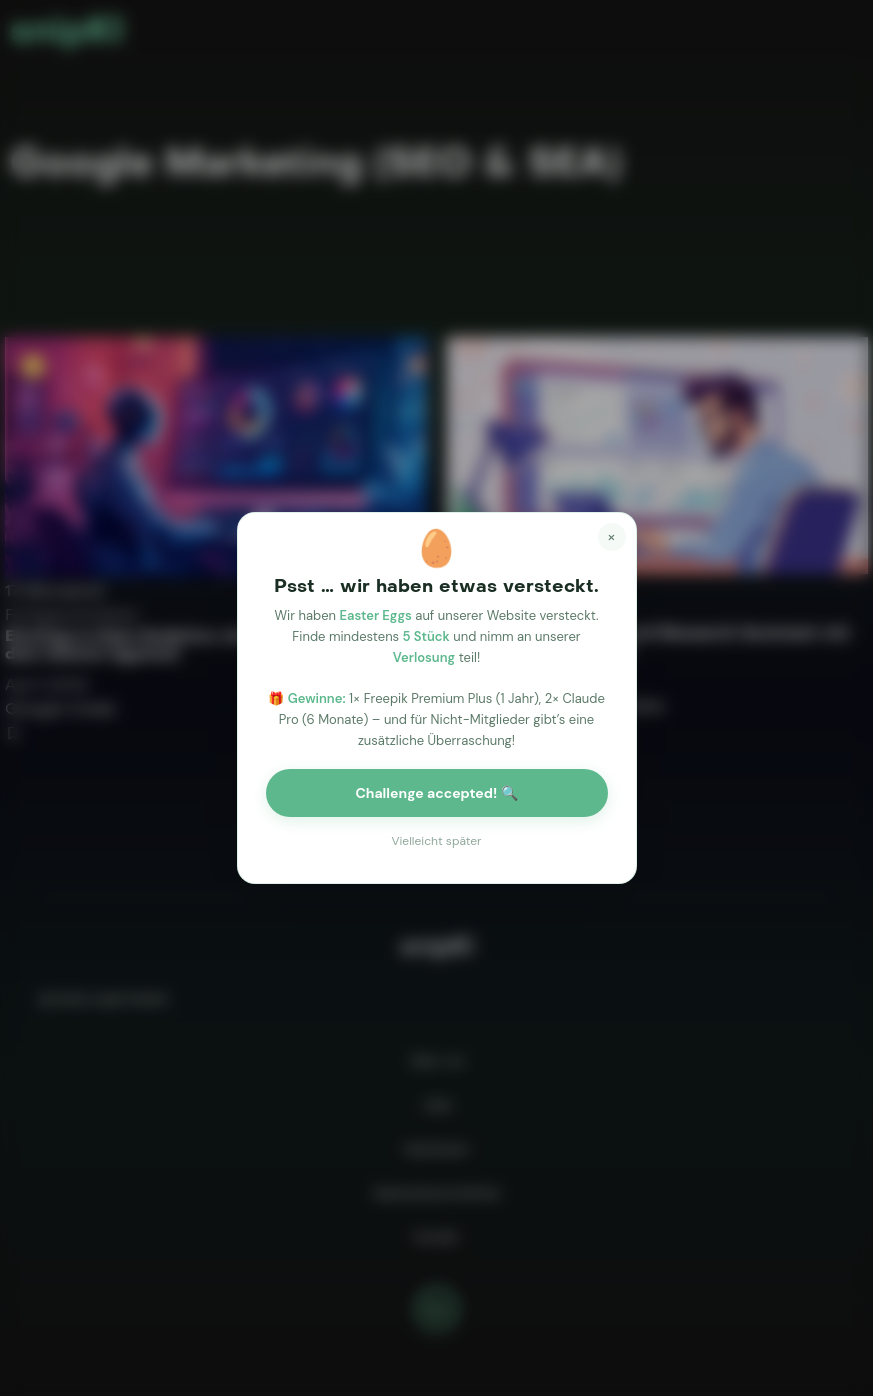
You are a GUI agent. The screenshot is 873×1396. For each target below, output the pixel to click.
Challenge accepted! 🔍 (436, 793)
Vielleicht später (436, 841)
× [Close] (612, 534)
